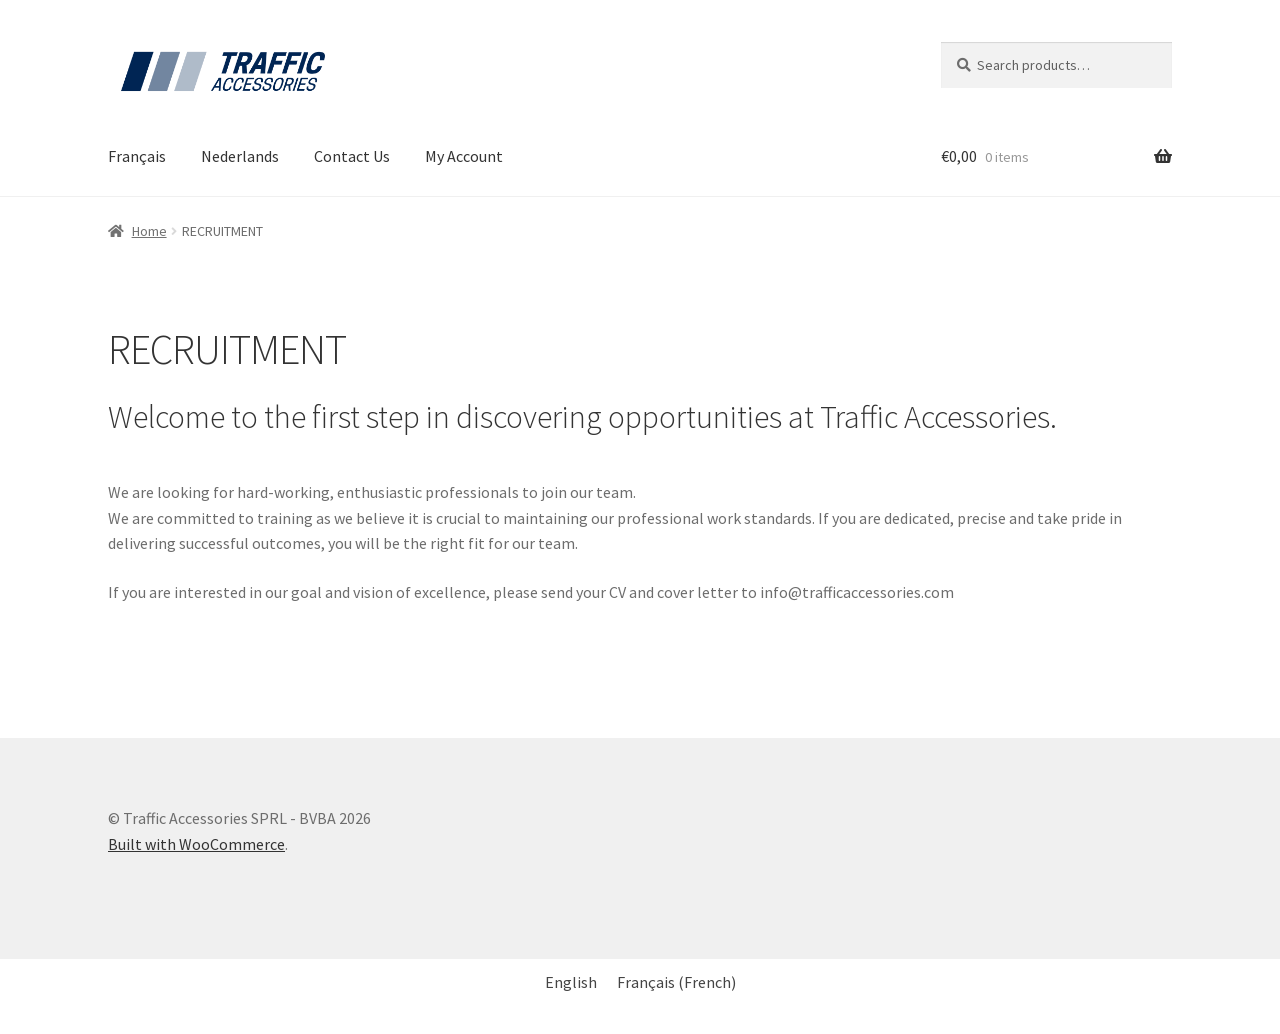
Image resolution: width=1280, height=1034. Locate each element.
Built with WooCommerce (196, 844)
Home (149, 231)
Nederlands (240, 156)
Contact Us (352, 156)
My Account (464, 156)
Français (137, 156)
